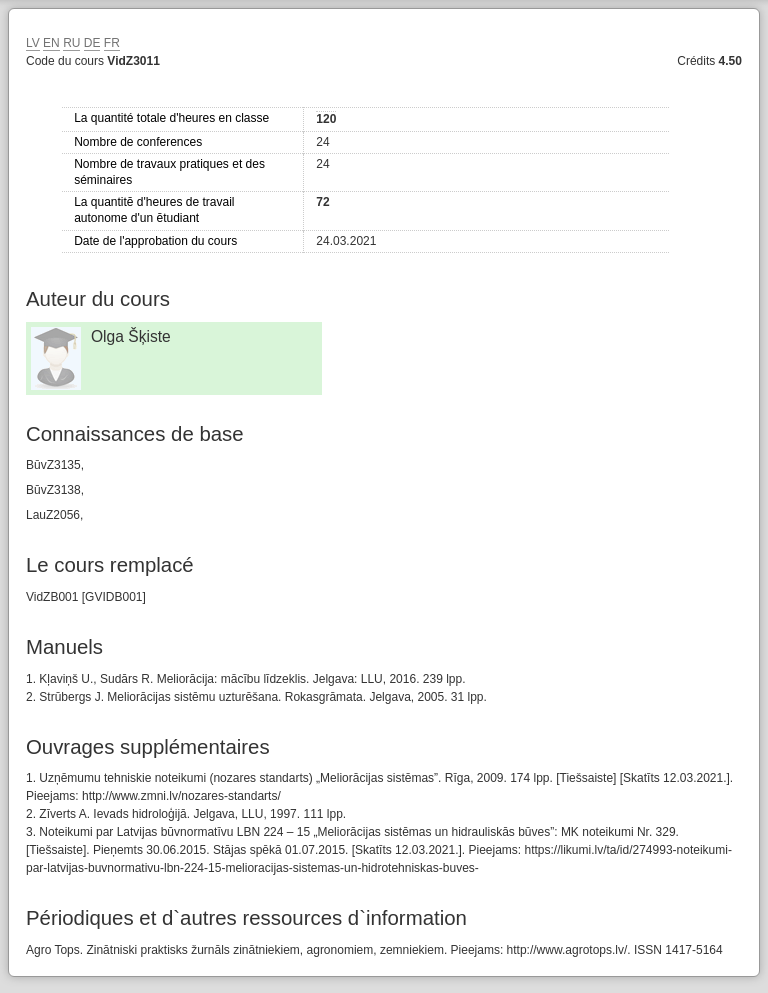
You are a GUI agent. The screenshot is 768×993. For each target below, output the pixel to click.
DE (92, 43)
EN (51, 43)
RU (71, 43)
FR (112, 43)
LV (33, 43)
